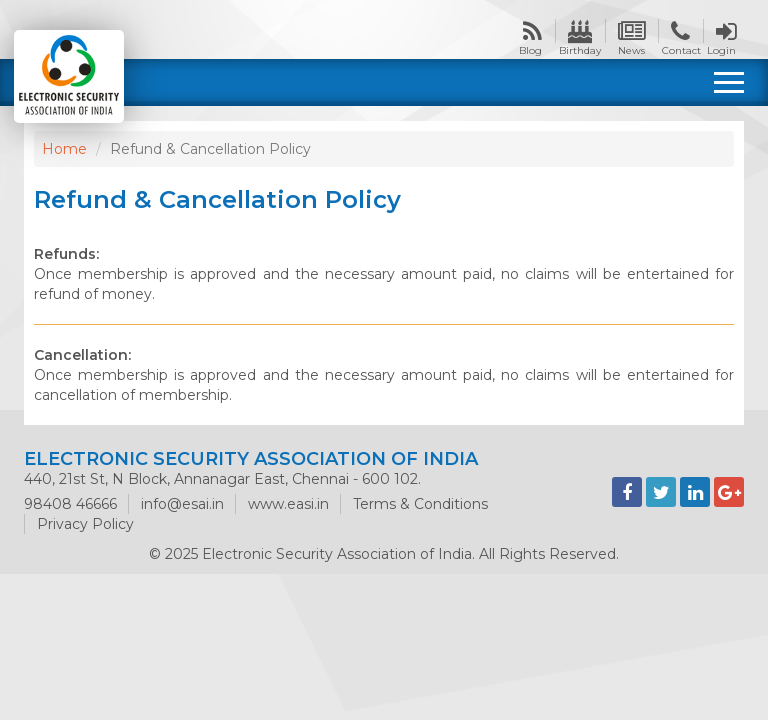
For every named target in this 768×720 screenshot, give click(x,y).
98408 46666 (70, 504)
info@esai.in (182, 504)
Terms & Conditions (420, 504)
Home (64, 149)
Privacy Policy (85, 524)
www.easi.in (288, 504)
